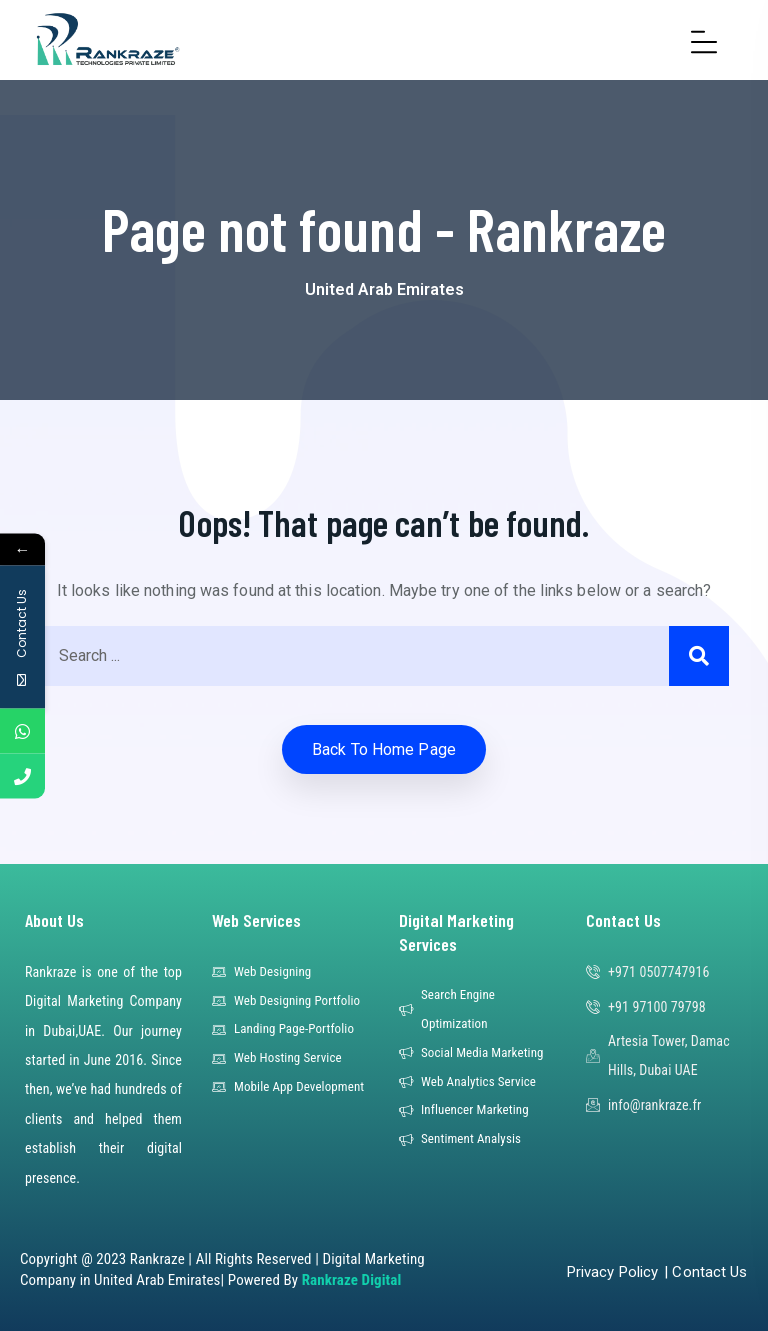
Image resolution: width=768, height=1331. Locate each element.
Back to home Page (384, 749)
